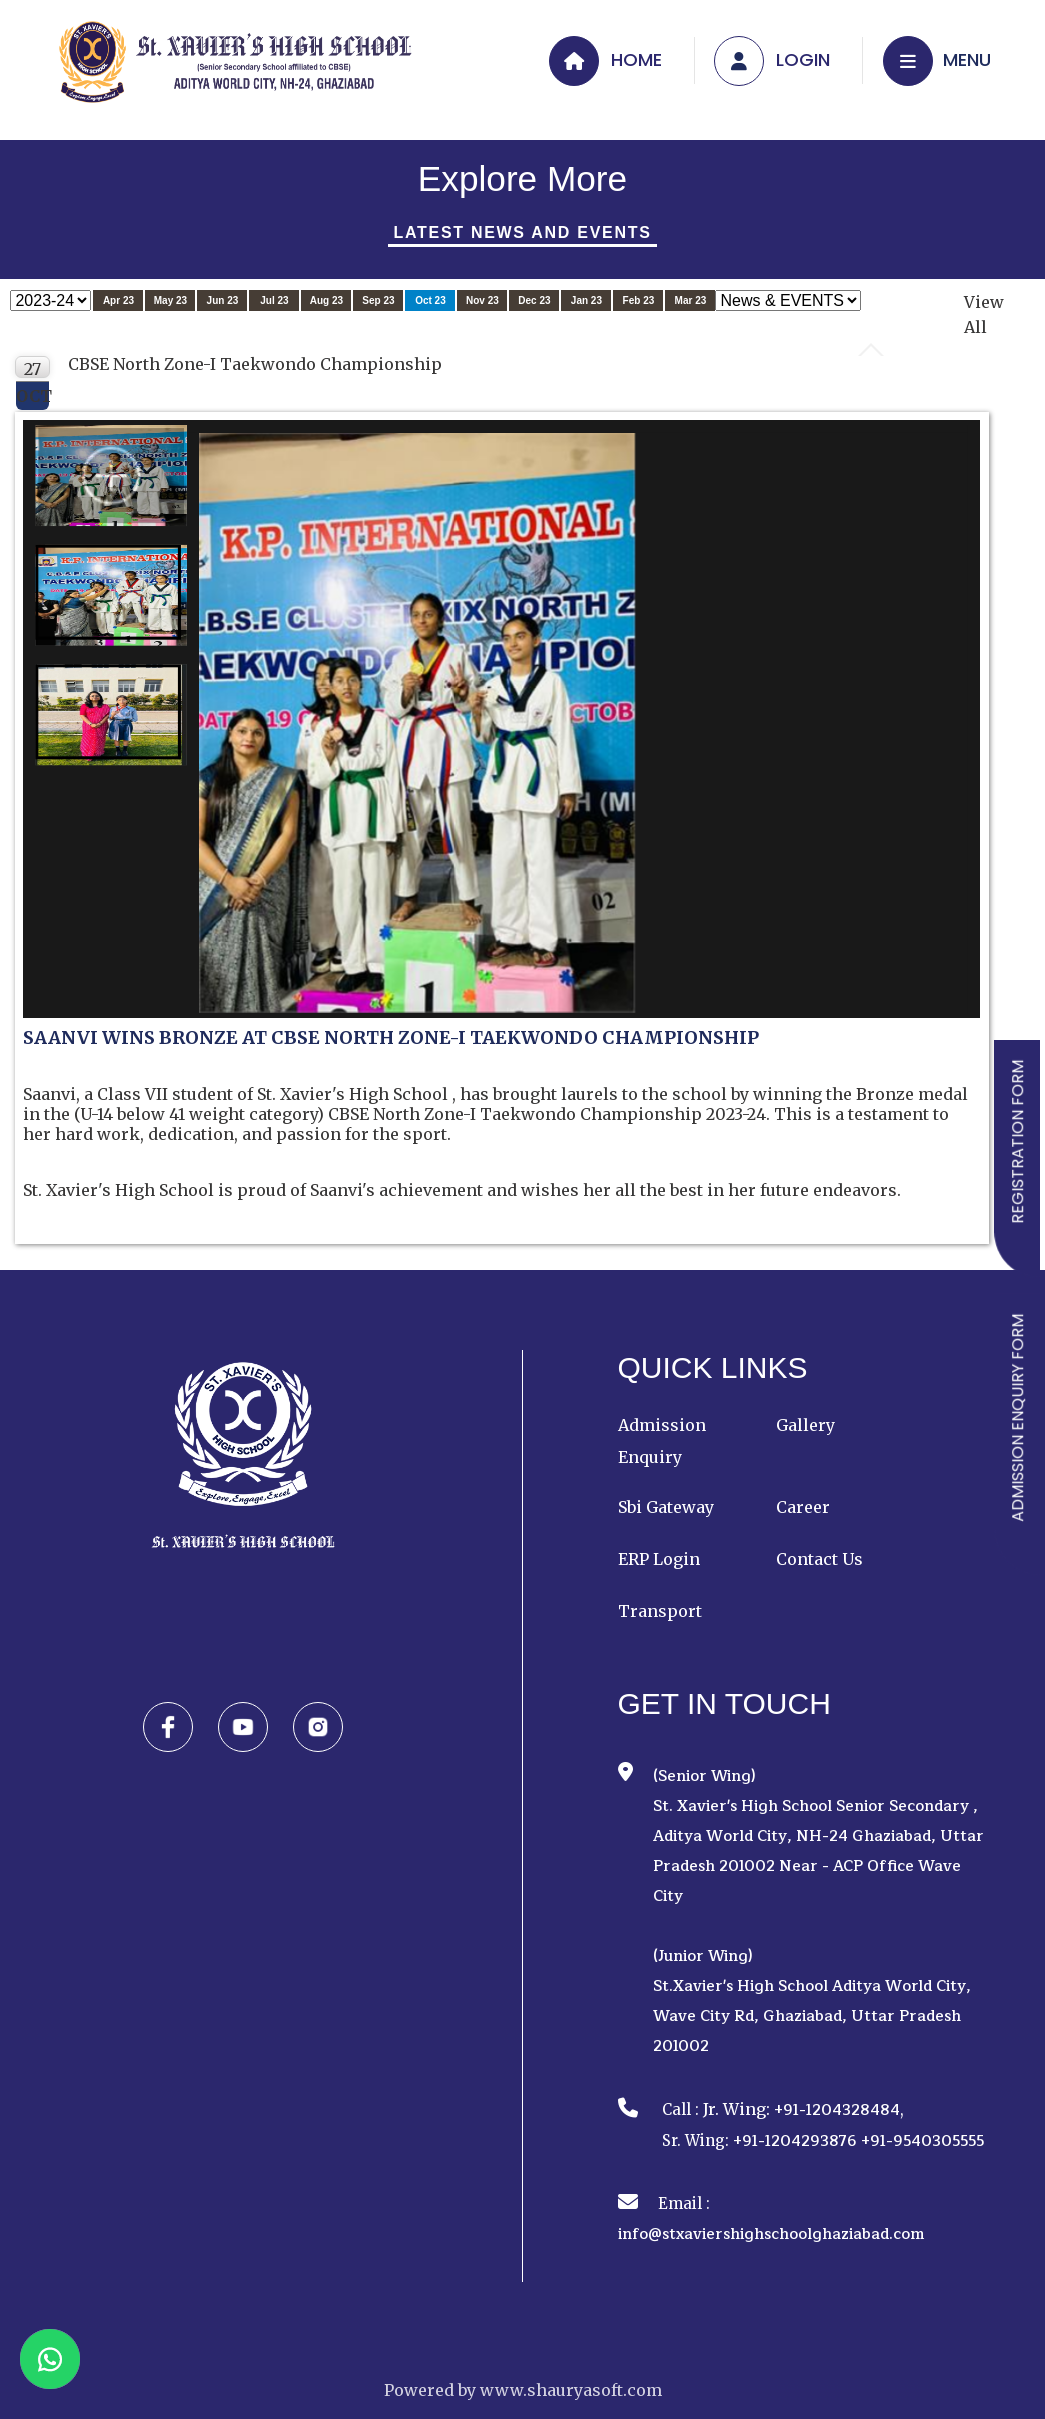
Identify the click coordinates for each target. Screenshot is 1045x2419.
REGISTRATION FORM (1017, 1142)
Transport (660, 1611)
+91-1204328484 (837, 2110)
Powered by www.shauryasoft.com (523, 2390)
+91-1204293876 (795, 2141)
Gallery (805, 1425)
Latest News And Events (522, 232)
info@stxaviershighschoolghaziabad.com (771, 2234)
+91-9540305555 (922, 2141)
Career (803, 1507)
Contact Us (819, 1559)
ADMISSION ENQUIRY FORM (1017, 1418)
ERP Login (659, 1559)
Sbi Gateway (666, 1507)
